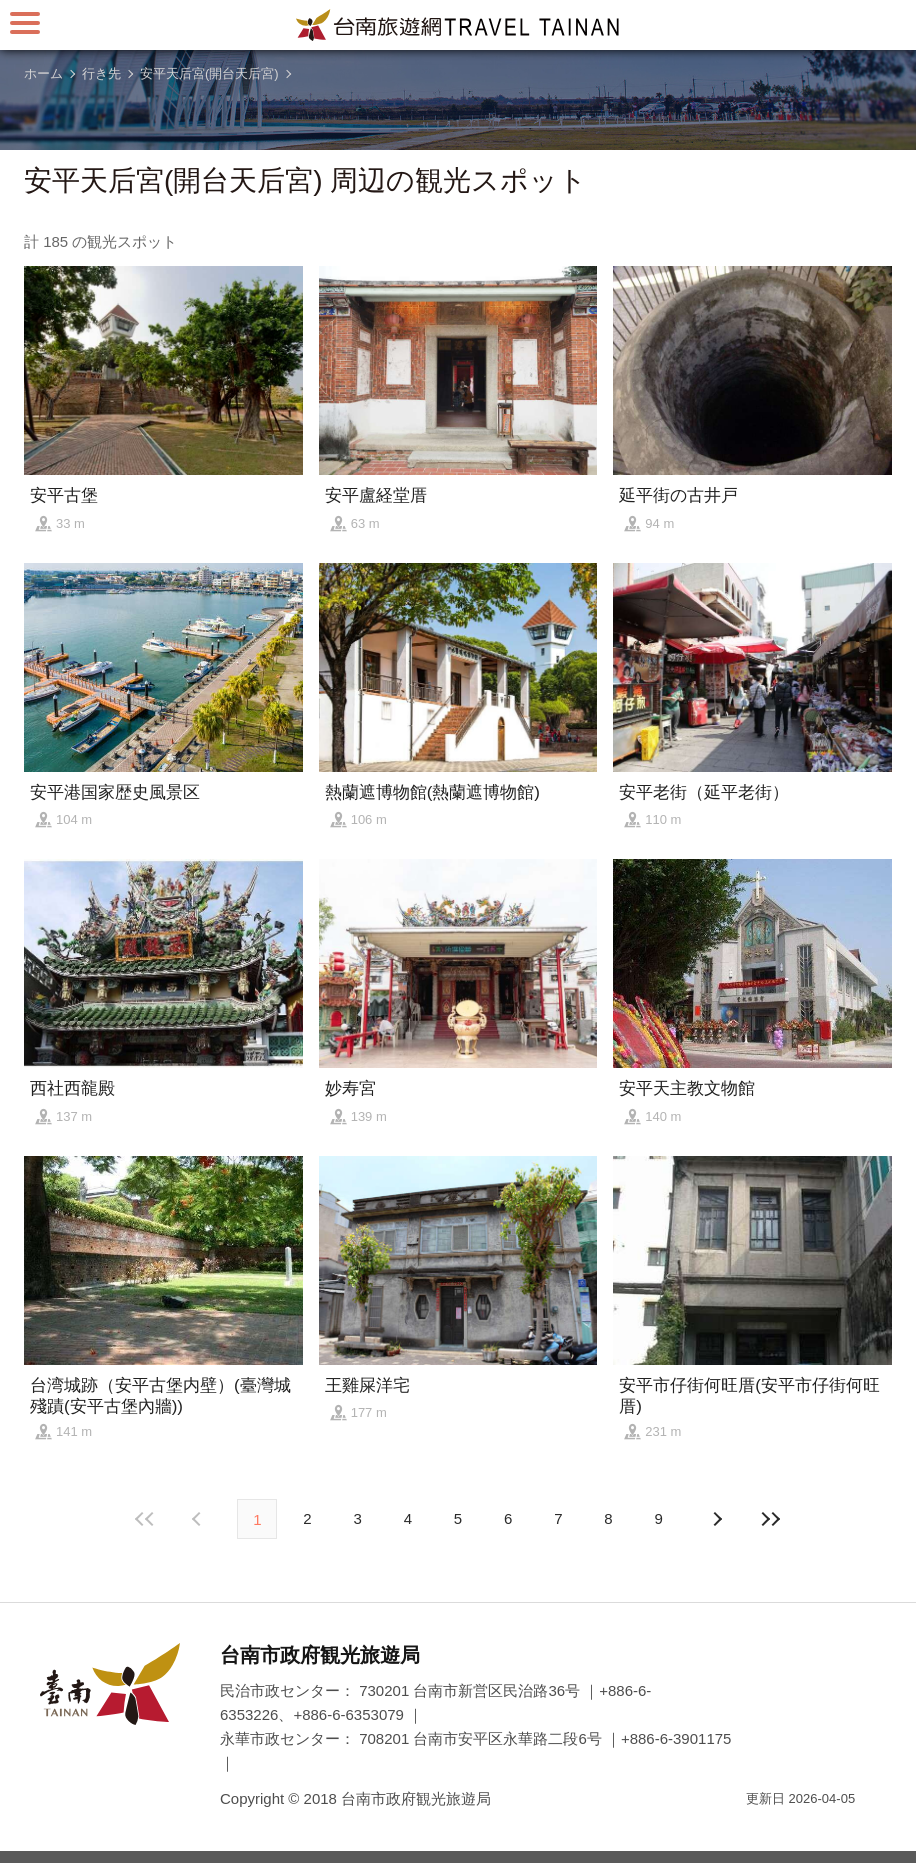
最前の (145, 1519)
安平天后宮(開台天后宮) (209, 73)
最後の (771, 1519)
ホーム (43, 73)
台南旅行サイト (458, 25)
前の (717, 1519)
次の (199, 1519)
